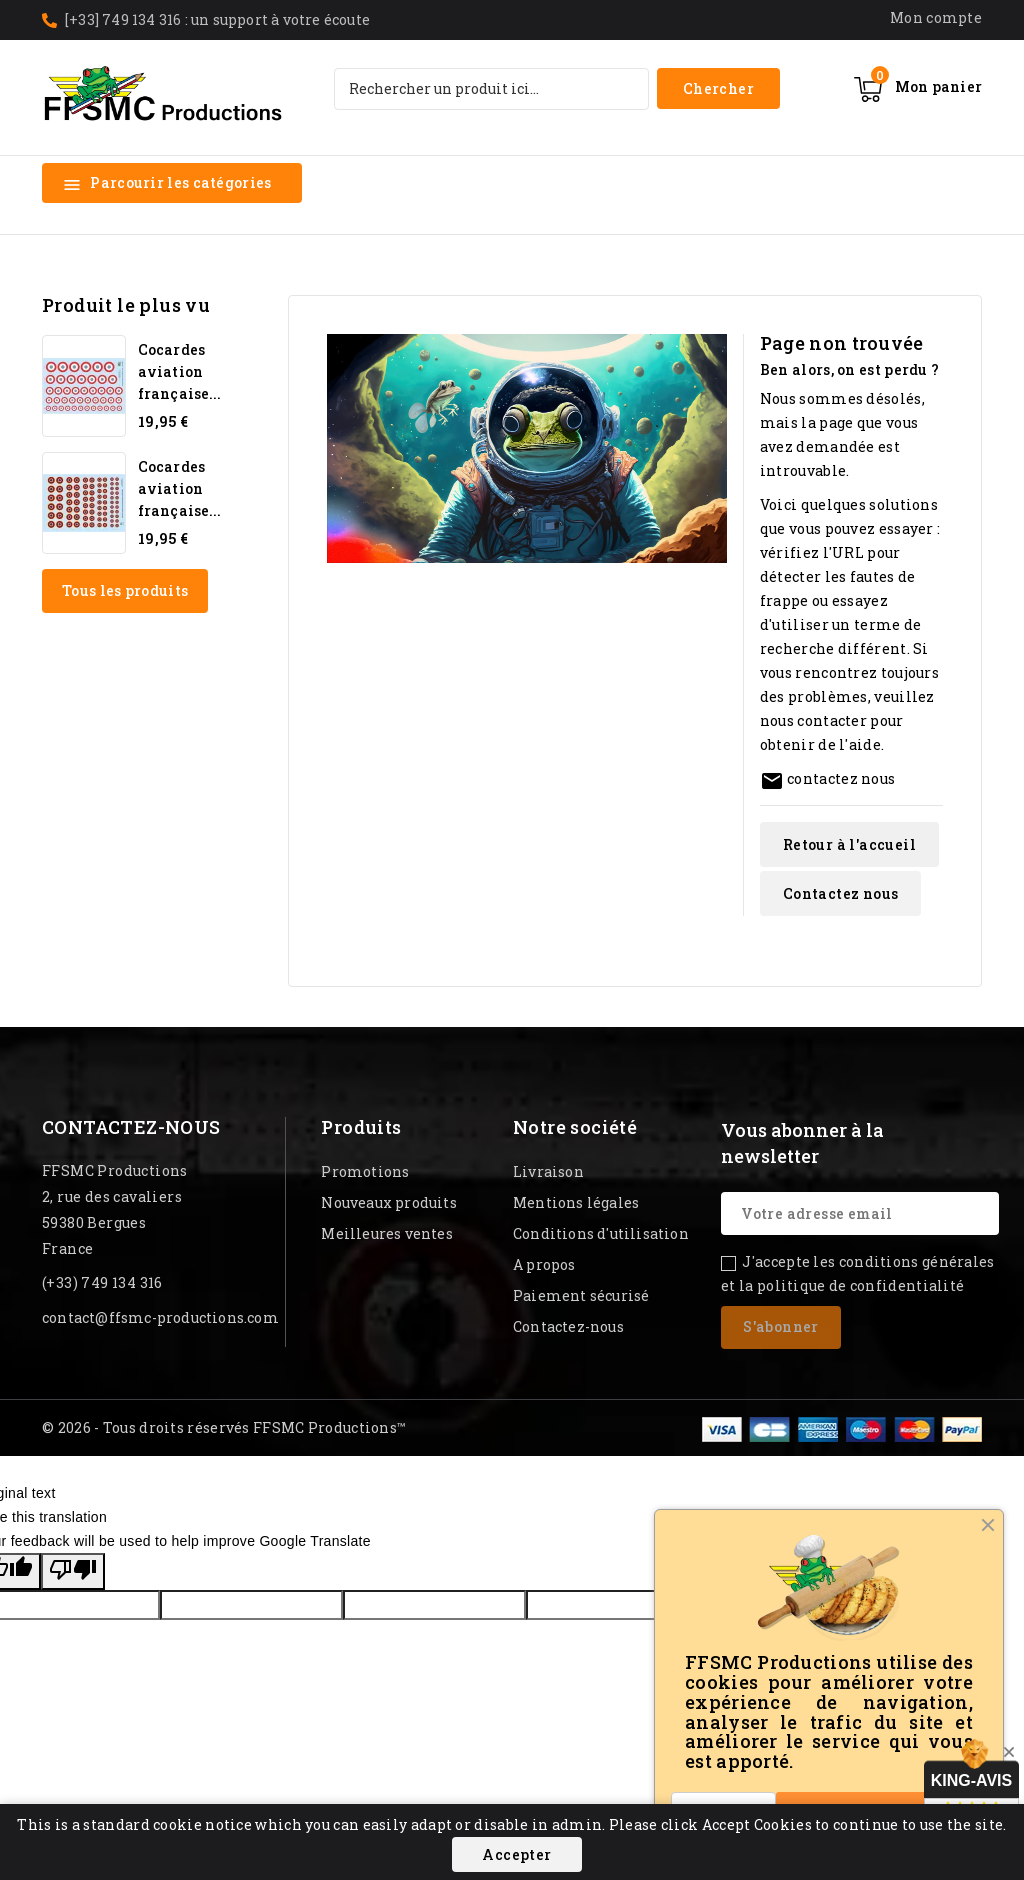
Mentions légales (576, 1202)
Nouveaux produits (388, 1202)
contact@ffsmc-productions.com (160, 1317)
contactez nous (841, 778)
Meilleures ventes (386, 1233)
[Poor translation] (73, 1571)
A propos (544, 1264)
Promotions (365, 1171)
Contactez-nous (131, 1127)
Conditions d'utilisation (601, 1233)
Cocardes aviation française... (179, 371)
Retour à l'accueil (849, 844)
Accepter (516, 1854)
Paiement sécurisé (581, 1295)
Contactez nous (841, 893)
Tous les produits (125, 590)
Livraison (548, 1171)
